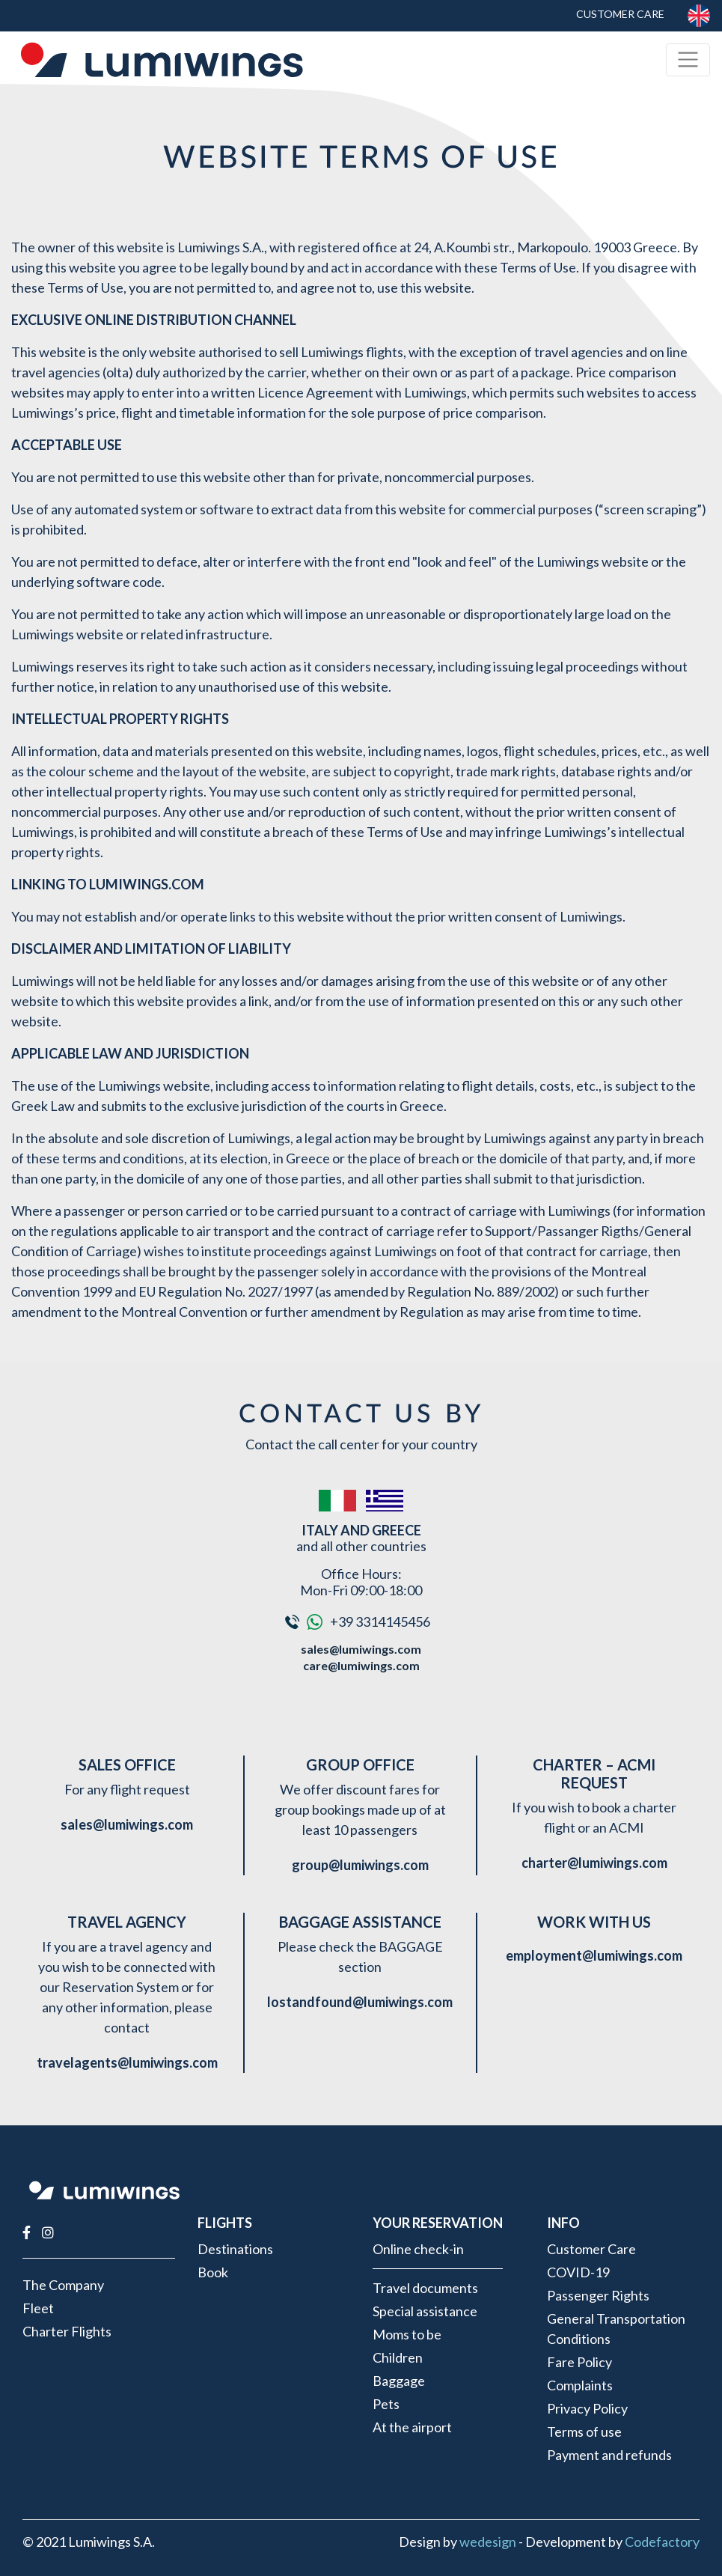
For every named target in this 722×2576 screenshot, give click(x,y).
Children (398, 2357)
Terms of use (584, 2431)
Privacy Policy (587, 2408)
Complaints (580, 2385)
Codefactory (662, 2541)
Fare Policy (579, 2362)
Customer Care (620, 13)
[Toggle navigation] (688, 59)
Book (213, 2272)
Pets (386, 2404)
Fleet (38, 2308)
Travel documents (425, 2288)
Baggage (399, 2380)
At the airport (412, 2427)
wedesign (487, 2541)
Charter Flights (66, 2331)
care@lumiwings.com (361, 1665)
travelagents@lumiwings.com (127, 2062)
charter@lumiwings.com (594, 1862)
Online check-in (418, 2249)
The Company (63, 2285)
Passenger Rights (598, 2295)
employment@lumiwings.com (594, 1955)
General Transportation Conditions (616, 2328)
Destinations (235, 2249)
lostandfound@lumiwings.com (360, 2002)
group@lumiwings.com (360, 1865)
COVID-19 (578, 2272)
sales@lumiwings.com (361, 1649)
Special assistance (425, 2311)
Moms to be (407, 2334)
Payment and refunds (609, 2454)
